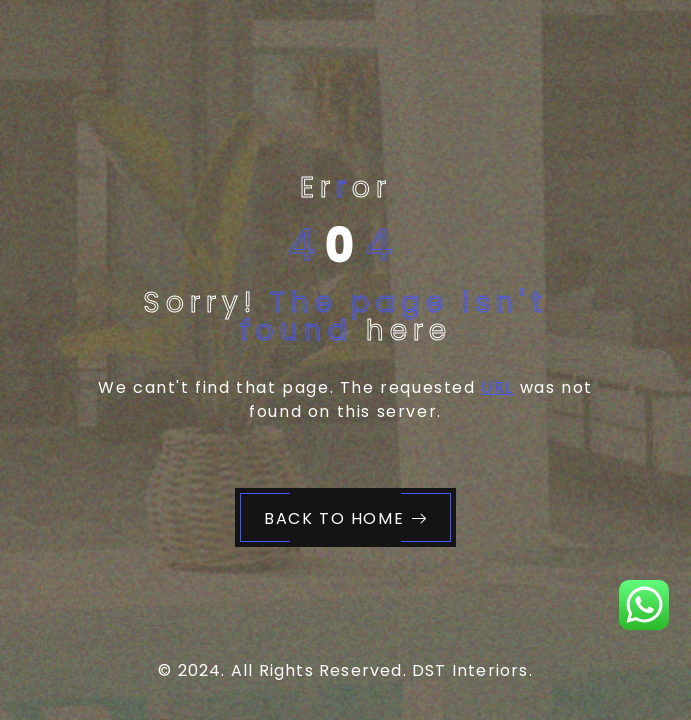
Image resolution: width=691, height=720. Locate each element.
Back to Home (346, 518)
